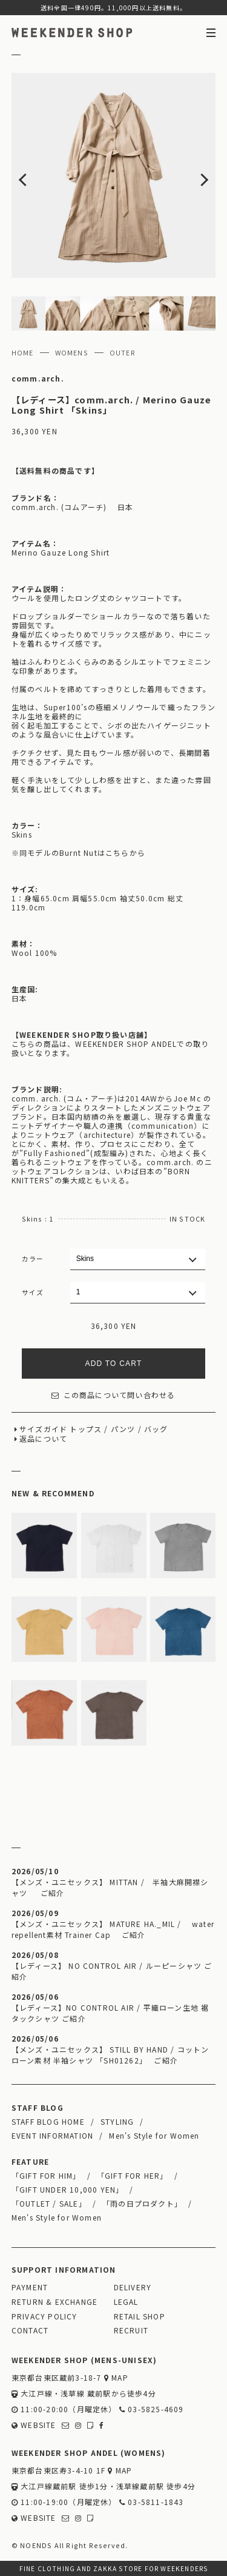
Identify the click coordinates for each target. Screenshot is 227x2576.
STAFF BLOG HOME (48, 2121)
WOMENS (71, 352)
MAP (116, 2377)
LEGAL (126, 2301)
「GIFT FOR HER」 (132, 2175)
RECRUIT (131, 2330)
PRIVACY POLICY (44, 2316)
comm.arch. (38, 378)
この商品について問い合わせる (113, 1395)
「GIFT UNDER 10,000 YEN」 (68, 2189)
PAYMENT (30, 2287)
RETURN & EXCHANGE (54, 2301)
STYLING (117, 2121)
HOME (23, 352)
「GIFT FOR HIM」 (46, 2175)
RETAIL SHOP (139, 2316)
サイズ (33, 1292)
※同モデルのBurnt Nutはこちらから (78, 852)
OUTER (123, 352)
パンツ (123, 1429)
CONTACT (30, 2330)
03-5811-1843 (151, 2502)
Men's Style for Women (154, 2135)
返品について (43, 1438)
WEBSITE (34, 2425)
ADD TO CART (113, 1363)
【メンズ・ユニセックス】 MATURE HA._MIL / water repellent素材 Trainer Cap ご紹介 (113, 1929)
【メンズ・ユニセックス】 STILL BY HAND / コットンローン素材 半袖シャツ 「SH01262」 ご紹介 (110, 2054)
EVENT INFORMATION (52, 2135)
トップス (86, 1429)
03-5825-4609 (151, 2409)
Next (195, 175)
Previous (32, 175)
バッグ (156, 1429)
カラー (33, 1258)
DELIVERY (133, 2287)
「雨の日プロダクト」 (142, 2203)
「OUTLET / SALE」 (49, 2203)
